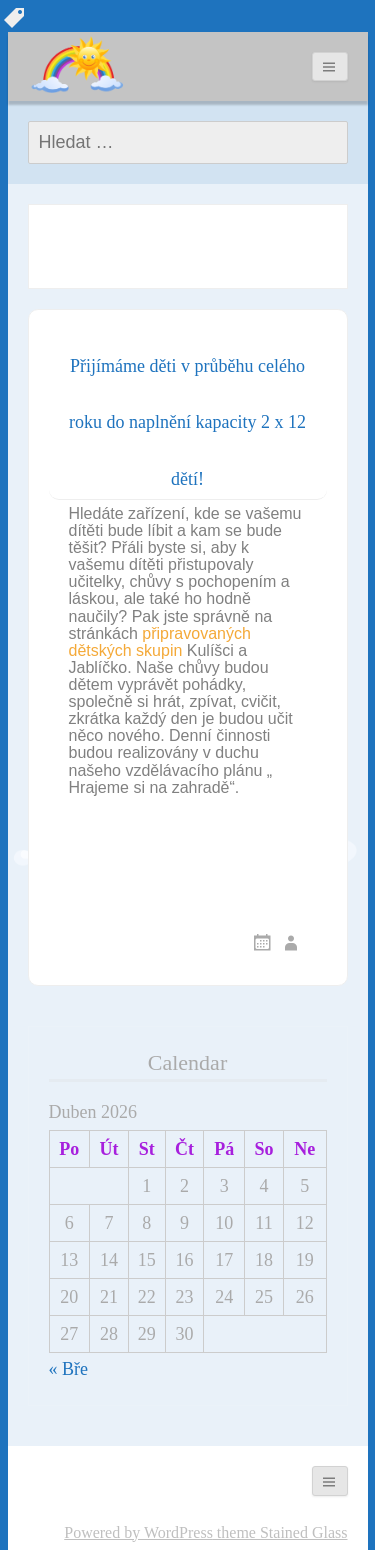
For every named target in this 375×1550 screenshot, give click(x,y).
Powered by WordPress (138, 1532)
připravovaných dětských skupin (160, 642)
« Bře (69, 1369)
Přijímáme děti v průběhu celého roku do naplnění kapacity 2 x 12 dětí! (187, 422)
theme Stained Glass (280, 1532)
